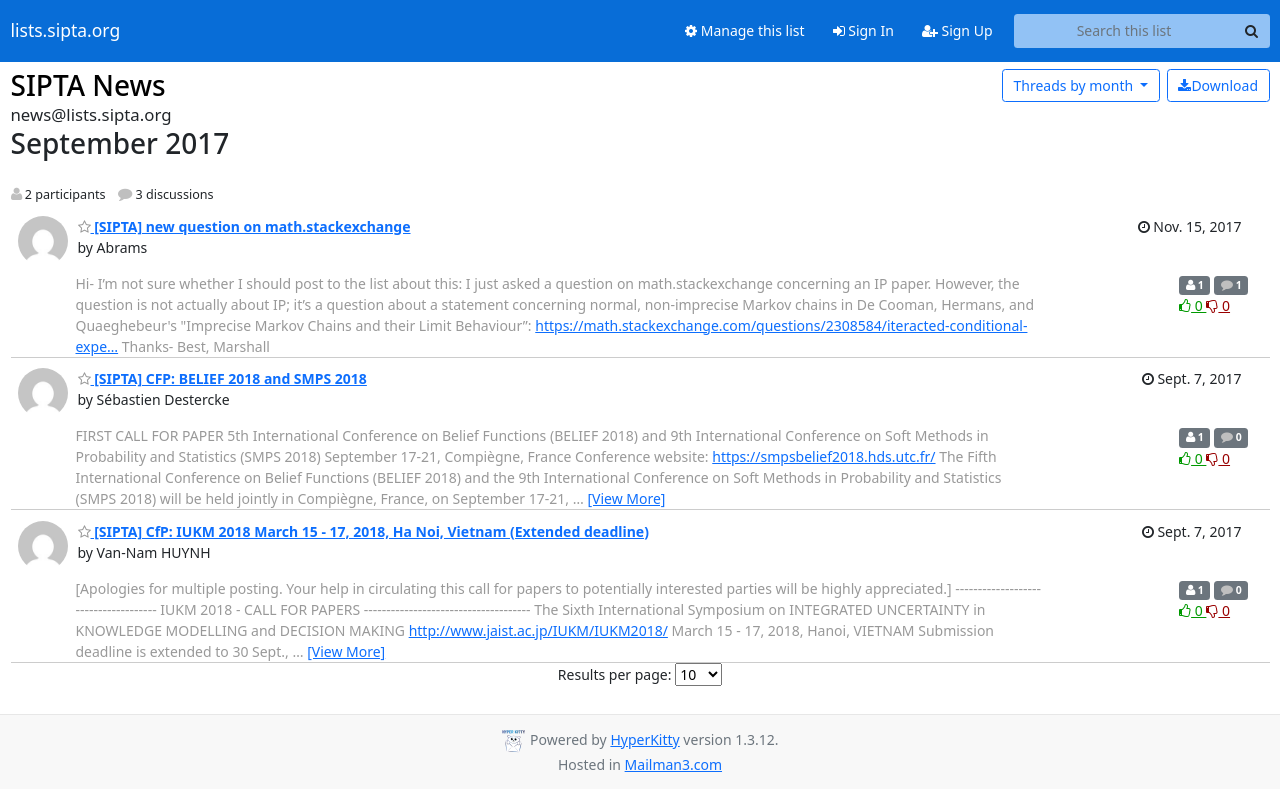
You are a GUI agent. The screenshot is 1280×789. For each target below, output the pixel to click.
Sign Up (957, 30)
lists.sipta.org (66, 31)
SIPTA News (88, 85)
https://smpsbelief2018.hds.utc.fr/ (823, 456)
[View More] (626, 498)
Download (1218, 85)
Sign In (863, 30)
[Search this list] (1124, 31)
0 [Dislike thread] (1218, 305)
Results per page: (615, 674)
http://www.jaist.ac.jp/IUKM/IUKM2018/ (538, 630)
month (1074, 85)
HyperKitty (644, 739)
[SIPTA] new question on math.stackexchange (244, 226)
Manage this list (745, 30)
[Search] (1252, 31)
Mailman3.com (673, 764)
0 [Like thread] (1192, 305)
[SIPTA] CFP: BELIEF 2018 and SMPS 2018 (222, 378)
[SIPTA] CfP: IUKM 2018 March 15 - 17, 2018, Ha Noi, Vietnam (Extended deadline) (363, 531)
